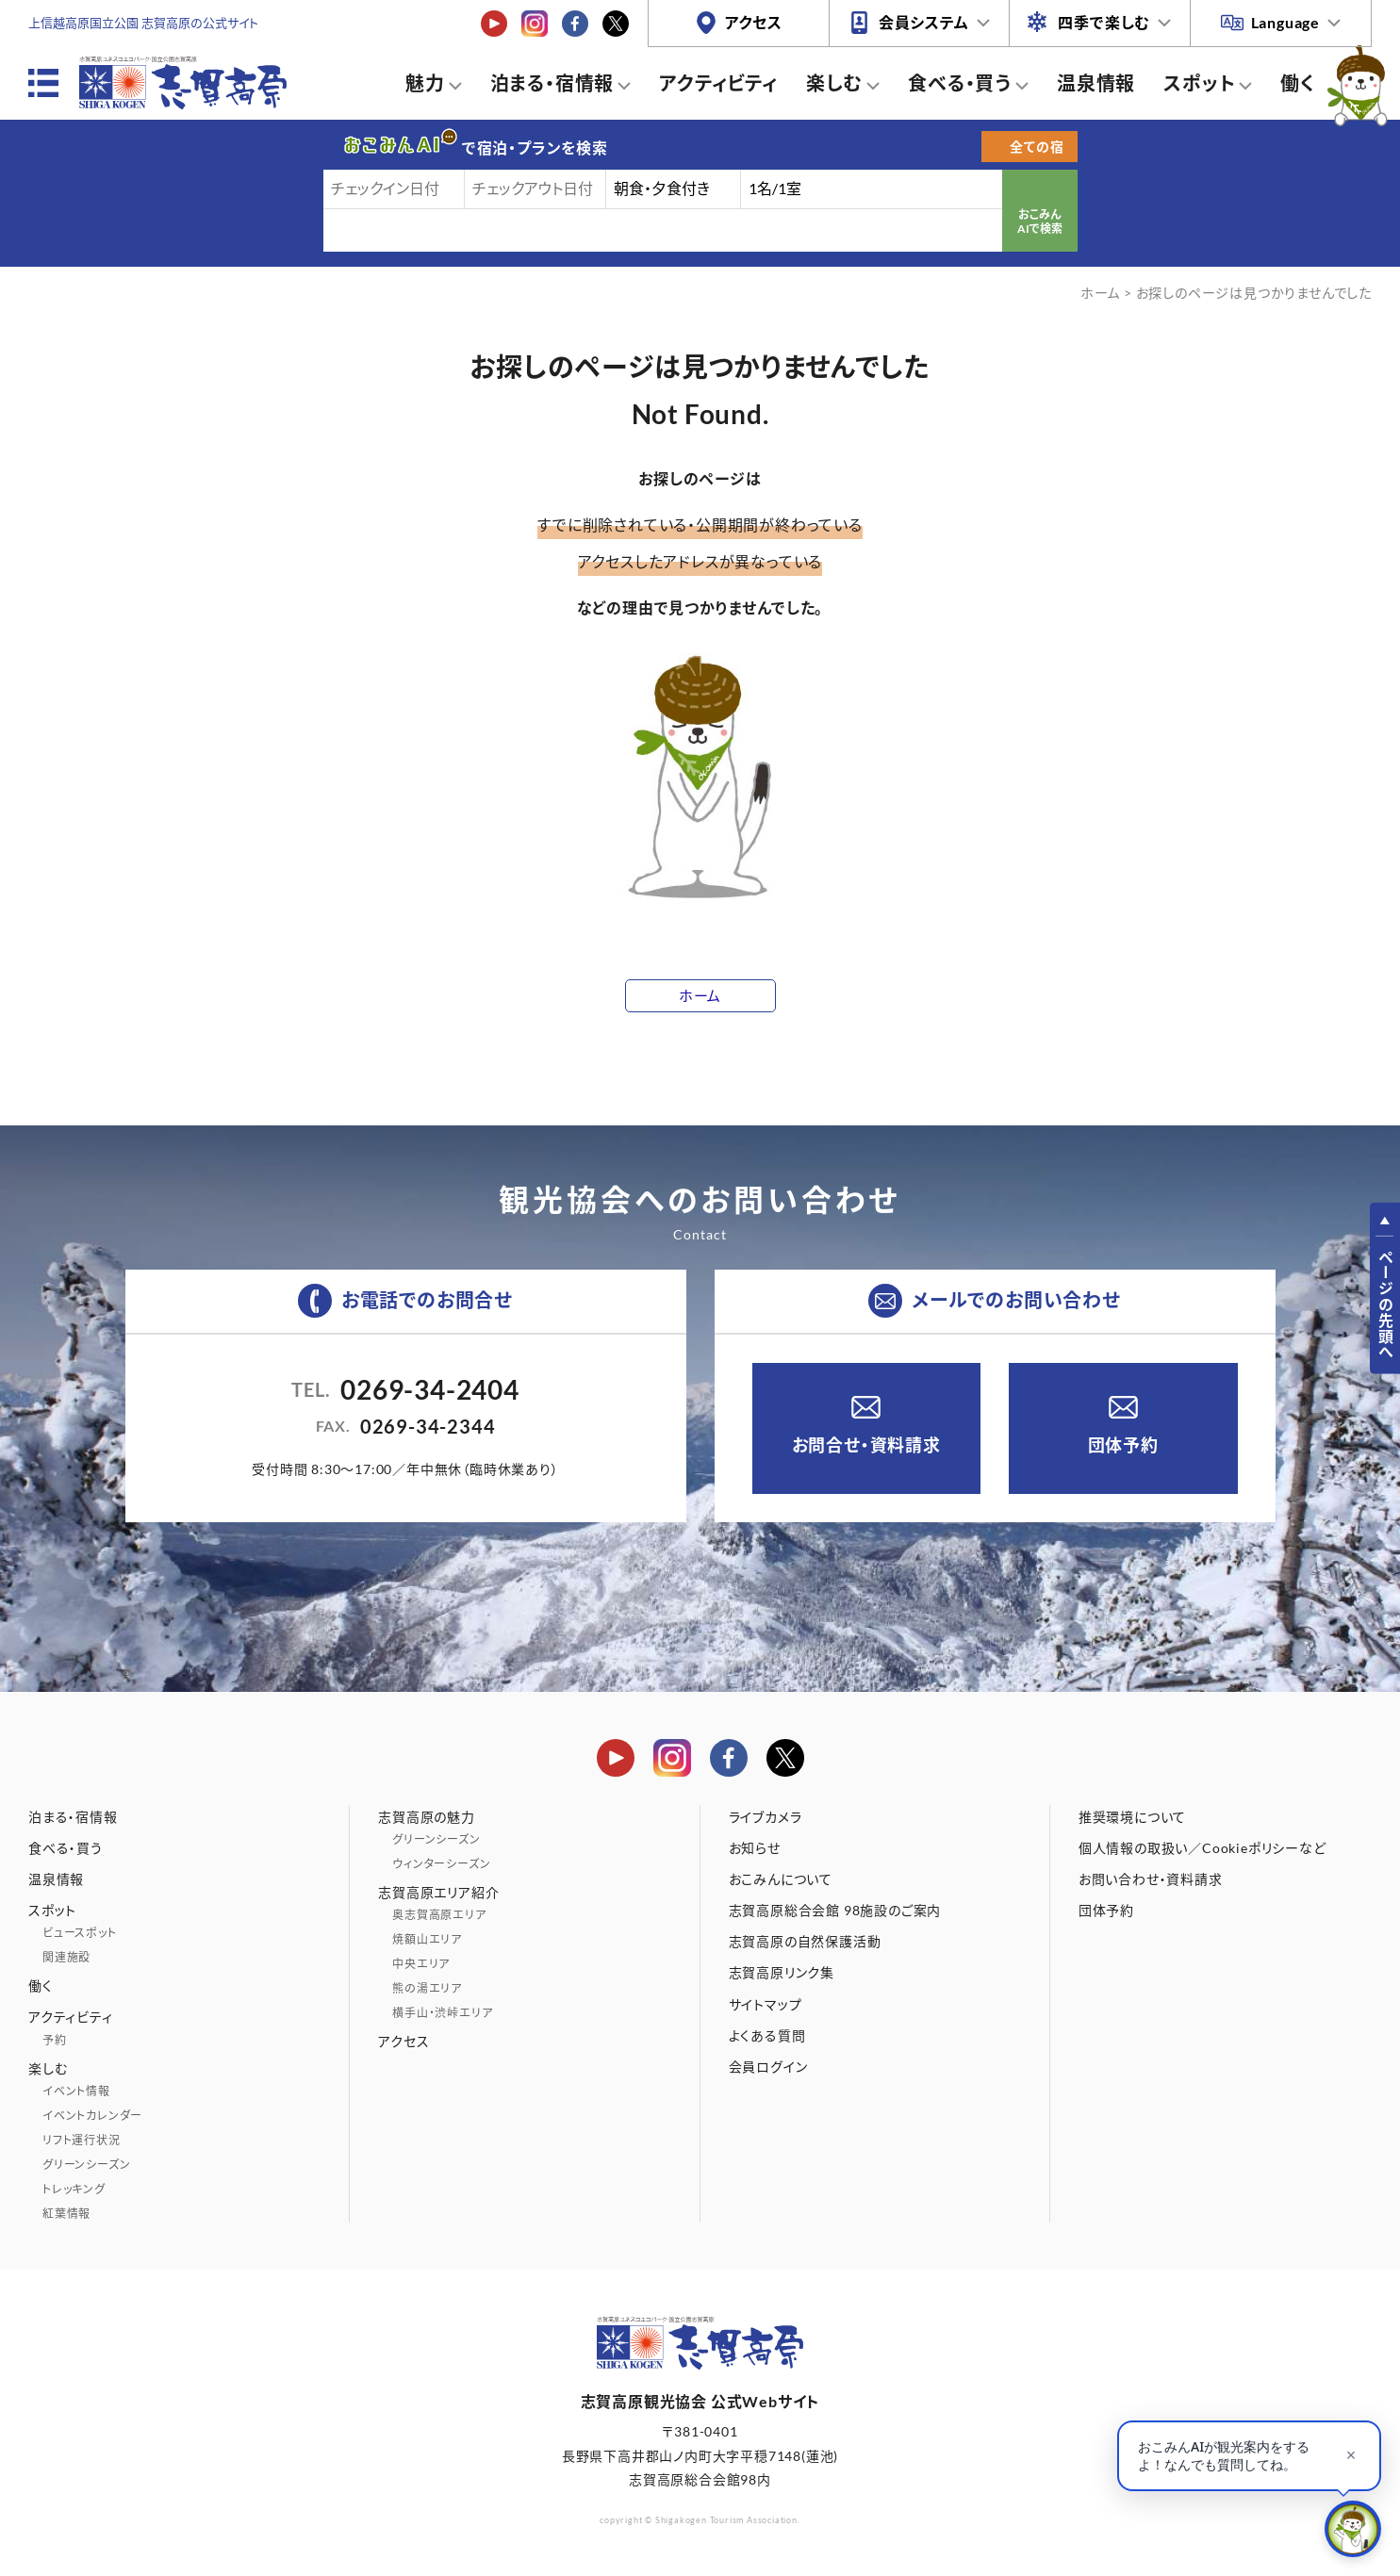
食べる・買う (960, 83)
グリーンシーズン (86, 2165)
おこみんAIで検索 (1039, 222)
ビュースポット (79, 1933)
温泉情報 (1096, 83)
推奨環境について (1132, 1817)
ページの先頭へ (1385, 1304)
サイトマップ (765, 2004)
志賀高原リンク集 (781, 1972)
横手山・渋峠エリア (442, 2013)
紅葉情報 (66, 2214)
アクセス (753, 22)
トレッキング (74, 2189)
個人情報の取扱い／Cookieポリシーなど (1202, 1848)
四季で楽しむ (1104, 22)
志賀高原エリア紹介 (438, 1892)
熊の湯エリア (427, 1988)
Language (1285, 22)
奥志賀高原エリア (439, 1915)
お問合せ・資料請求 (866, 1445)
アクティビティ (718, 83)
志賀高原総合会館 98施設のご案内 (835, 1910)
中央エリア (421, 1964)
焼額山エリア (427, 1939)
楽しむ (834, 83)
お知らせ (755, 1848)
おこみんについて (780, 1879)
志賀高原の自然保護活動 (805, 1941)
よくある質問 (767, 2035)
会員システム (924, 22)
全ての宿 (1036, 147)
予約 (54, 2040)
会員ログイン (768, 2067)
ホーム (1100, 293)
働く (1297, 83)
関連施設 (66, 1957)
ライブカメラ (765, 1817)
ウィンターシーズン (441, 1864)
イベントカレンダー (92, 2115)
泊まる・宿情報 (552, 83)
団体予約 (1123, 1445)
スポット (1199, 83)
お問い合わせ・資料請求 (1151, 1879)
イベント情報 (76, 2091)
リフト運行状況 (81, 2140)
